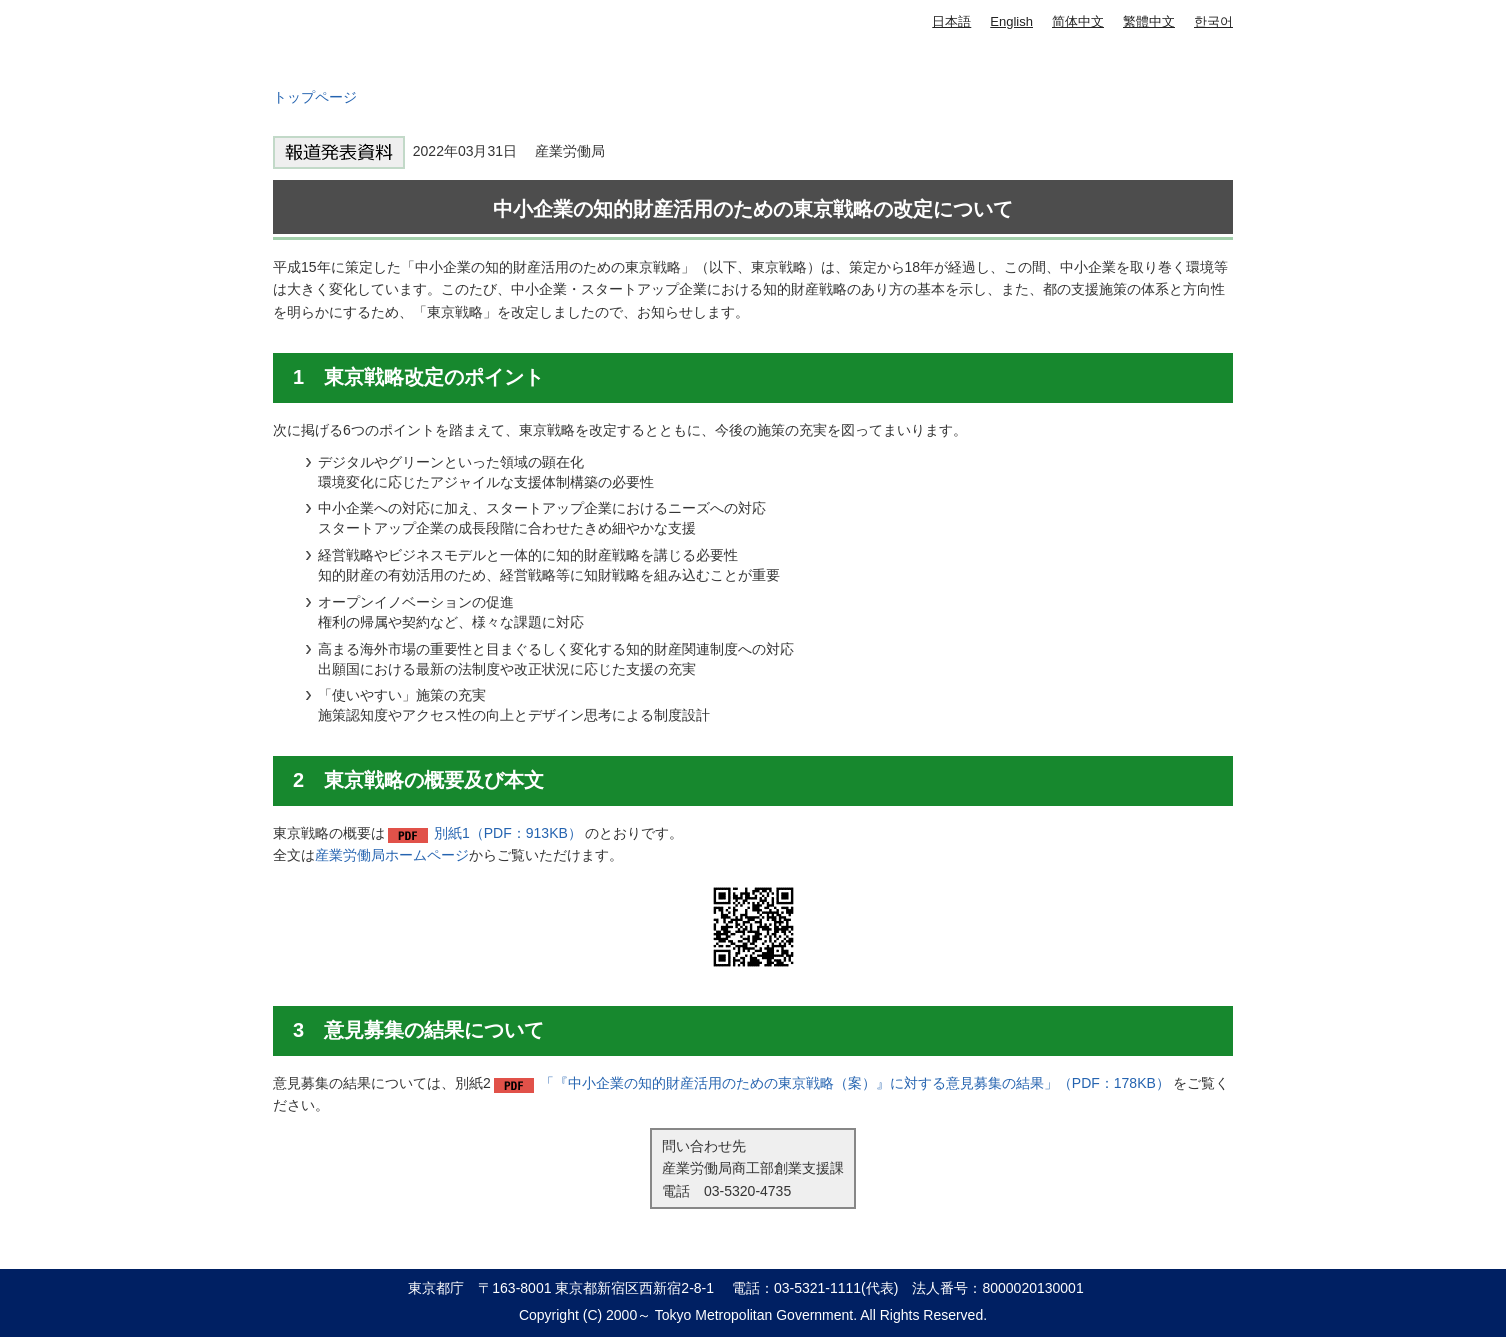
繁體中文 (1149, 21)
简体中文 (1078, 21)
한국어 (1213, 21)
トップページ (315, 97)
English (1011, 21)
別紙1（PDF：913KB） (508, 833)
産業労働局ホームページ (392, 855)
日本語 (951, 21)
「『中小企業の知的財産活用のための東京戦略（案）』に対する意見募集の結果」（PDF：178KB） (855, 1083)
